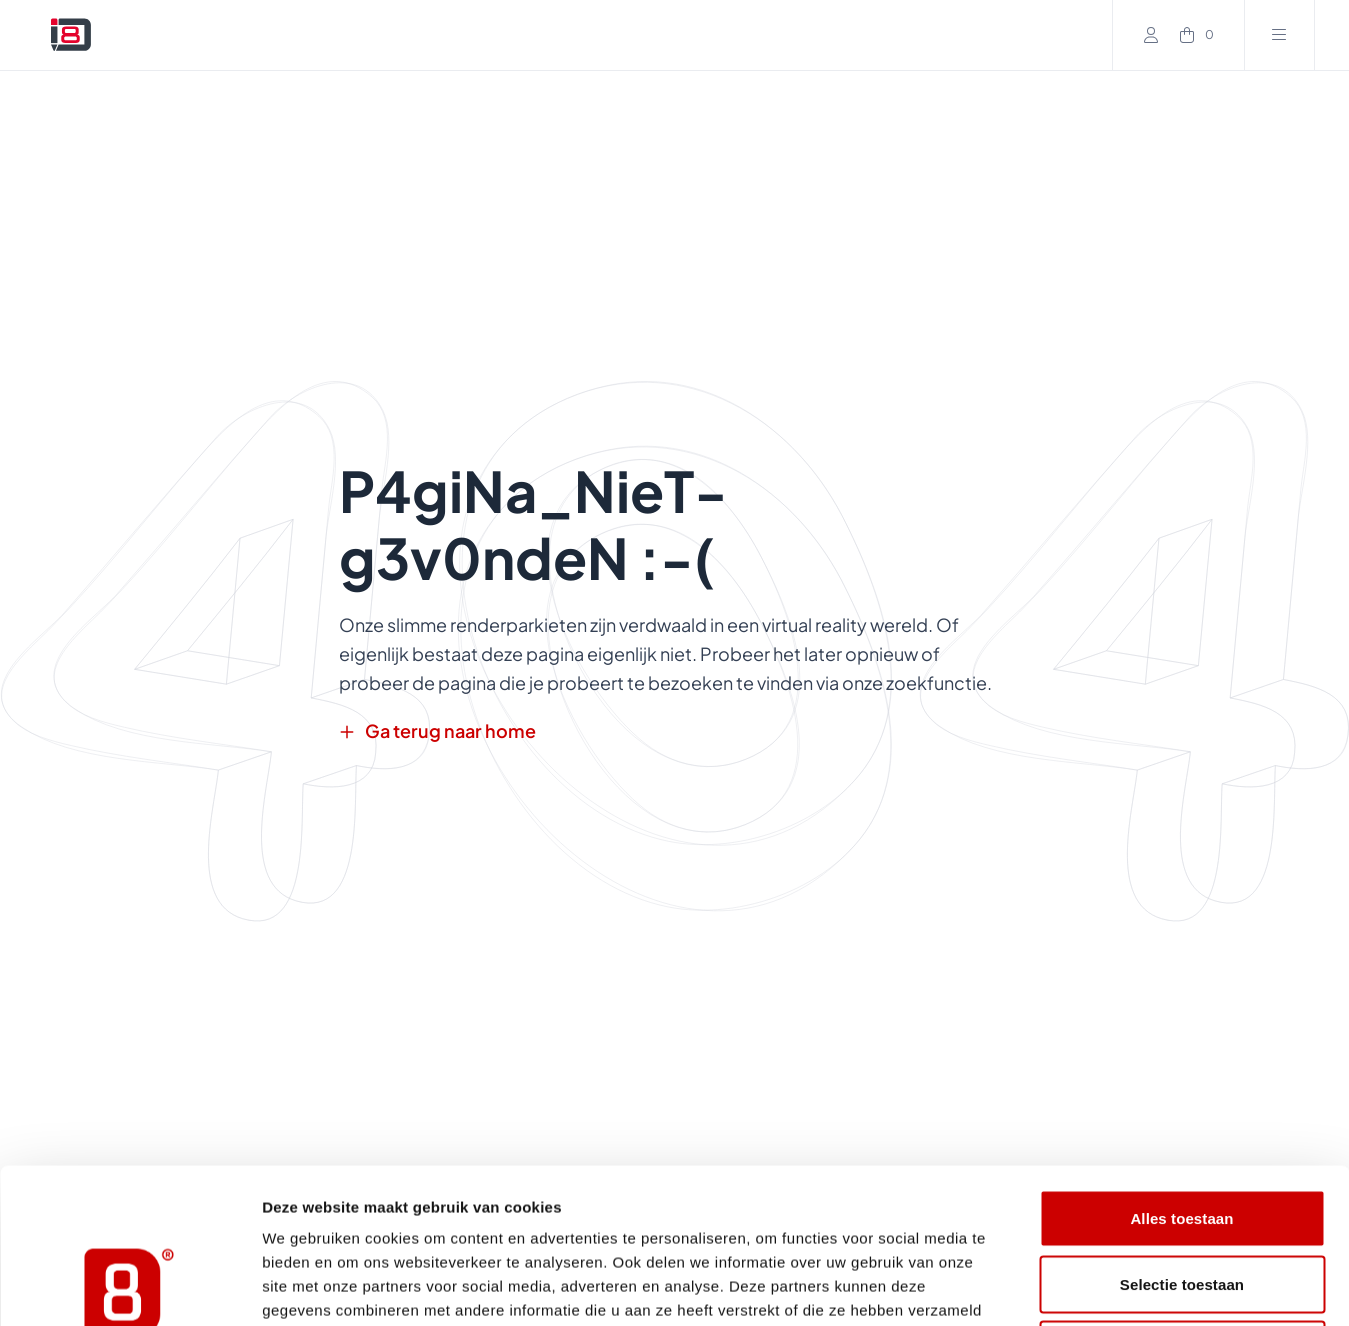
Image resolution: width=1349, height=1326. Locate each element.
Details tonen (1080, 1286)
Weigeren (1182, 1194)
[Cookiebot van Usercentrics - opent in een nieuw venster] (129, 1287)
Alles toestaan (1181, 1063)
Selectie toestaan (1182, 1129)
